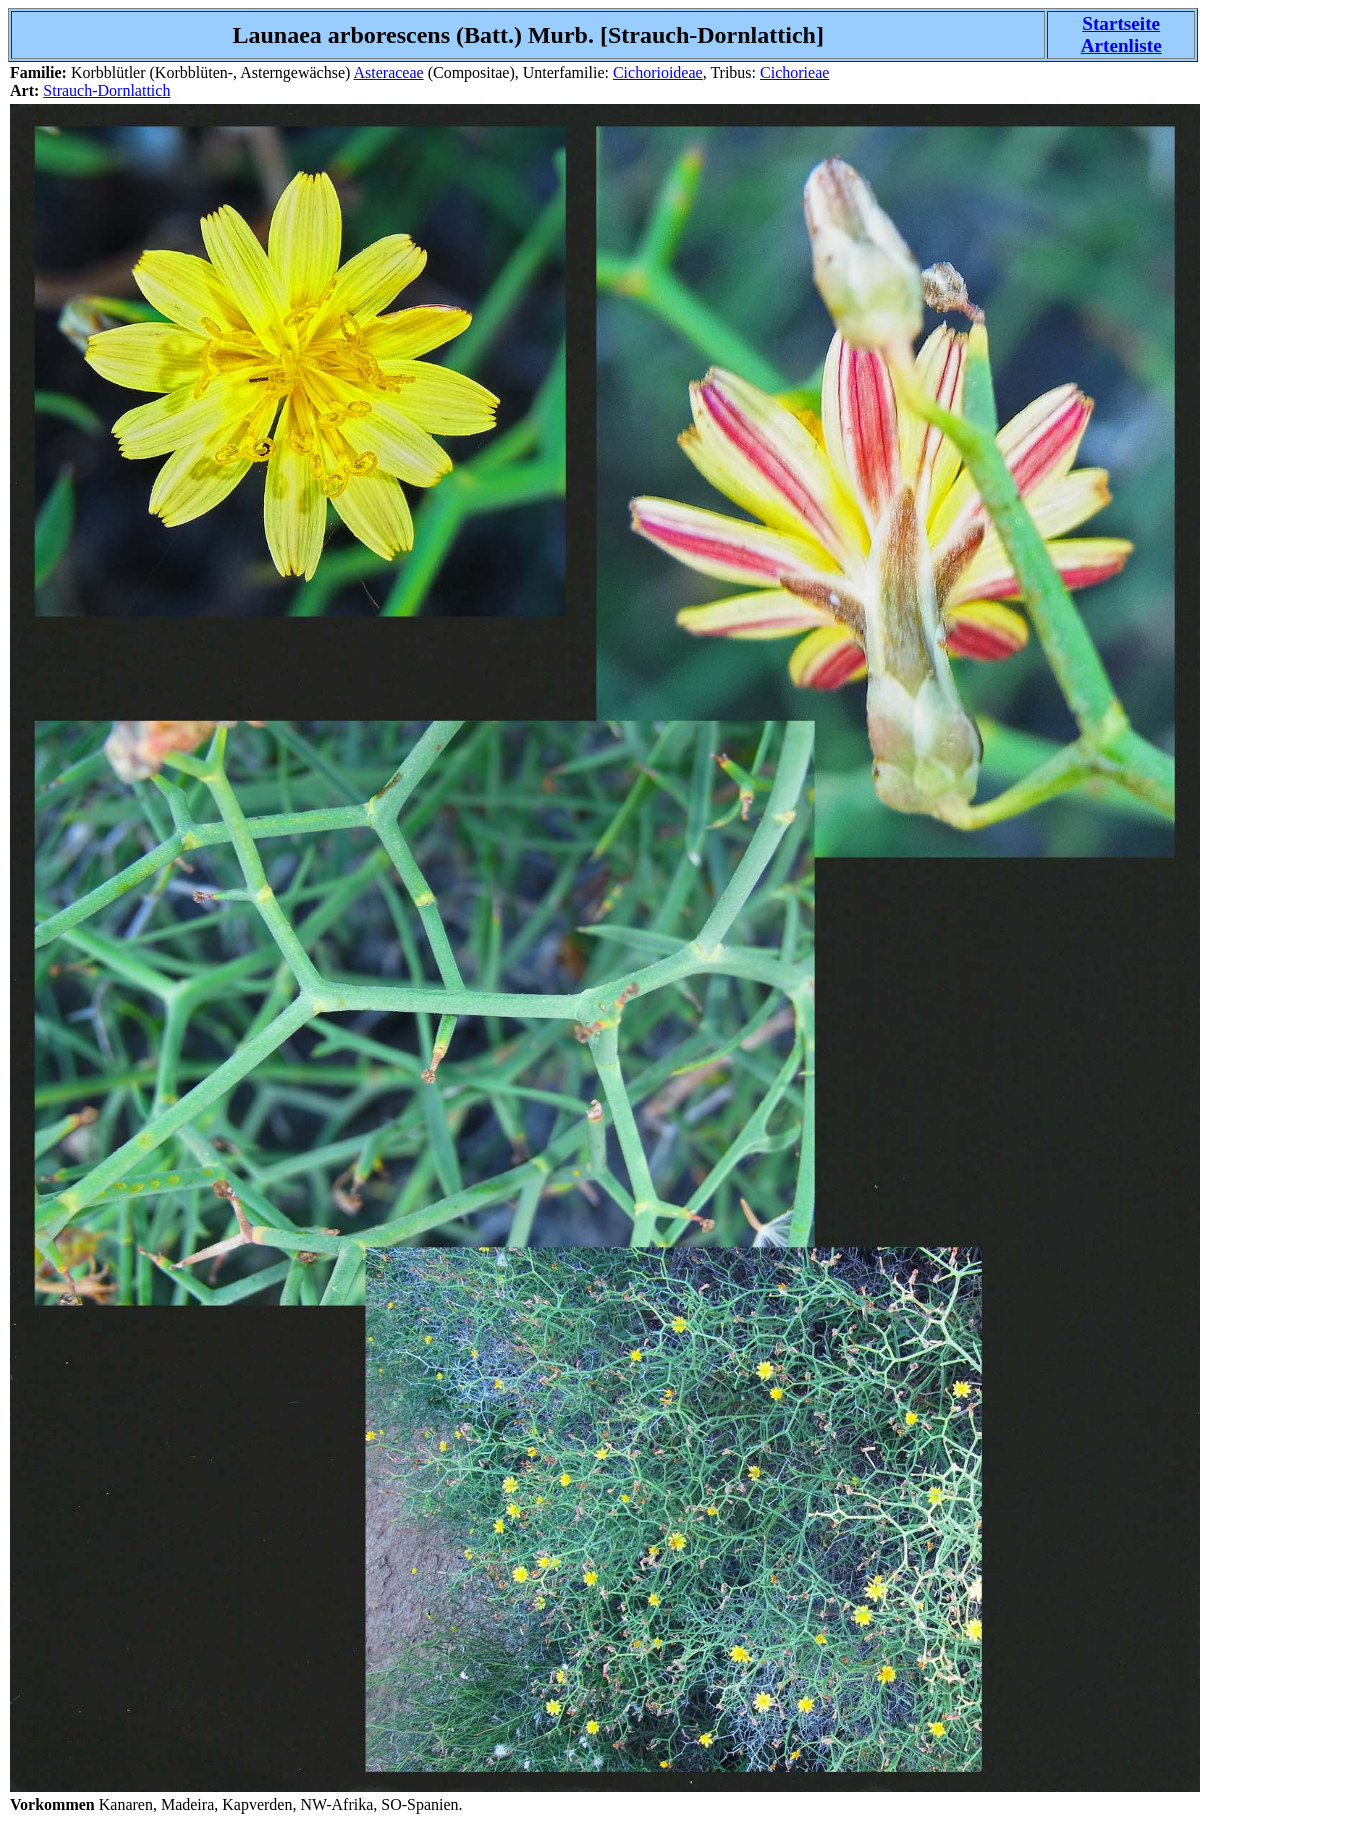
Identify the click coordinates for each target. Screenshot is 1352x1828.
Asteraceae (388, 72)
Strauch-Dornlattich (106, 90)
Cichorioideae (658, 72)
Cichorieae (794, 72)
